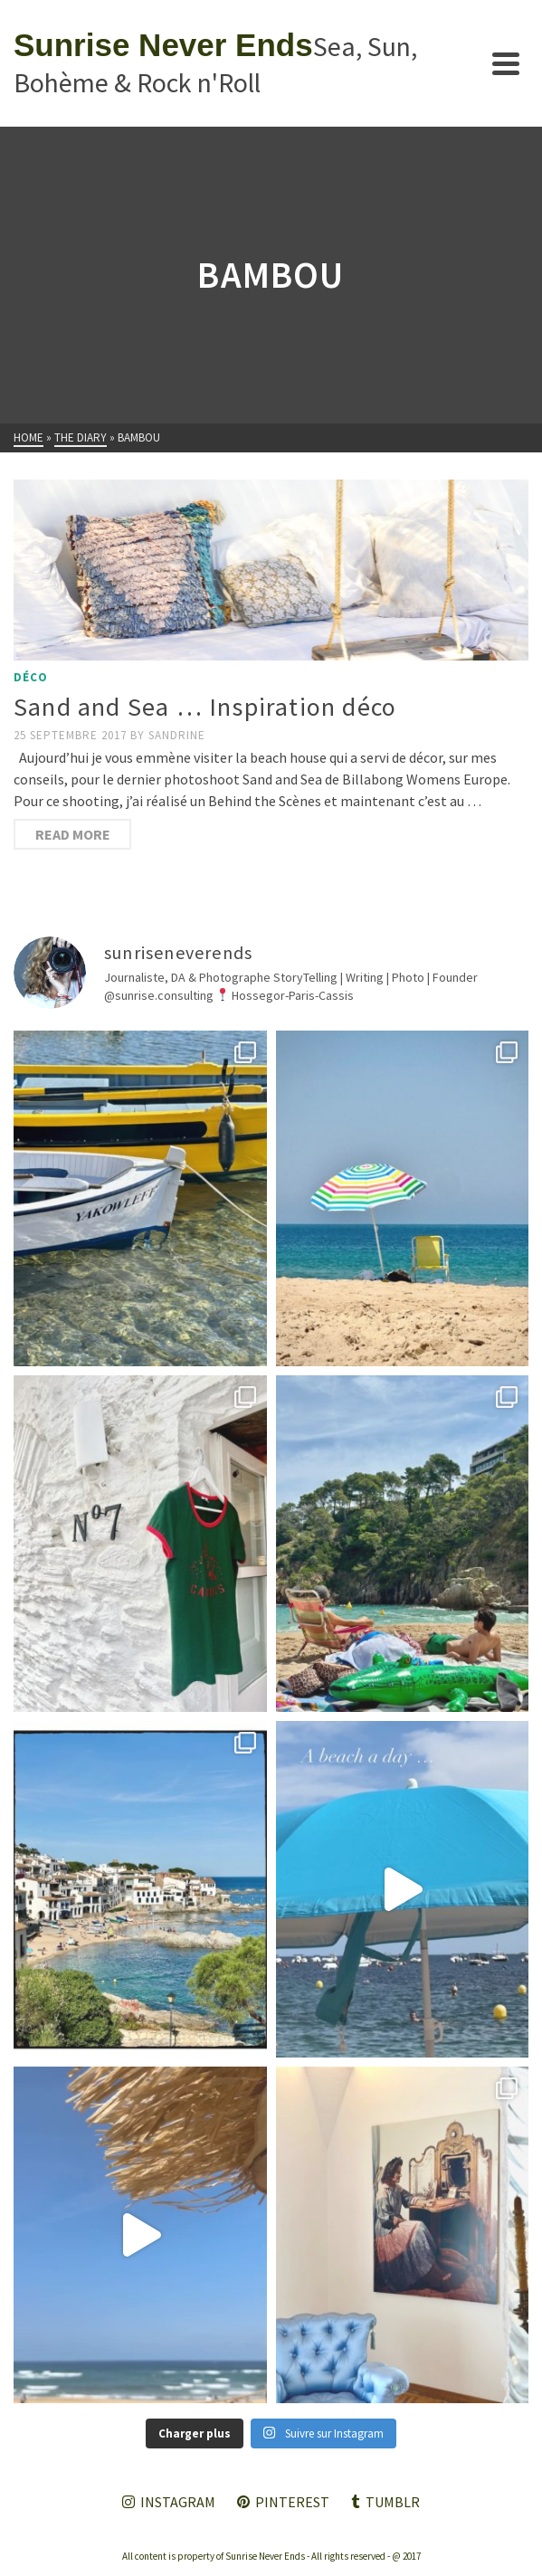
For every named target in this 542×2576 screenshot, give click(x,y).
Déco (31, 677)
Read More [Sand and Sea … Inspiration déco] (72, 834)
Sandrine (176, 735)
